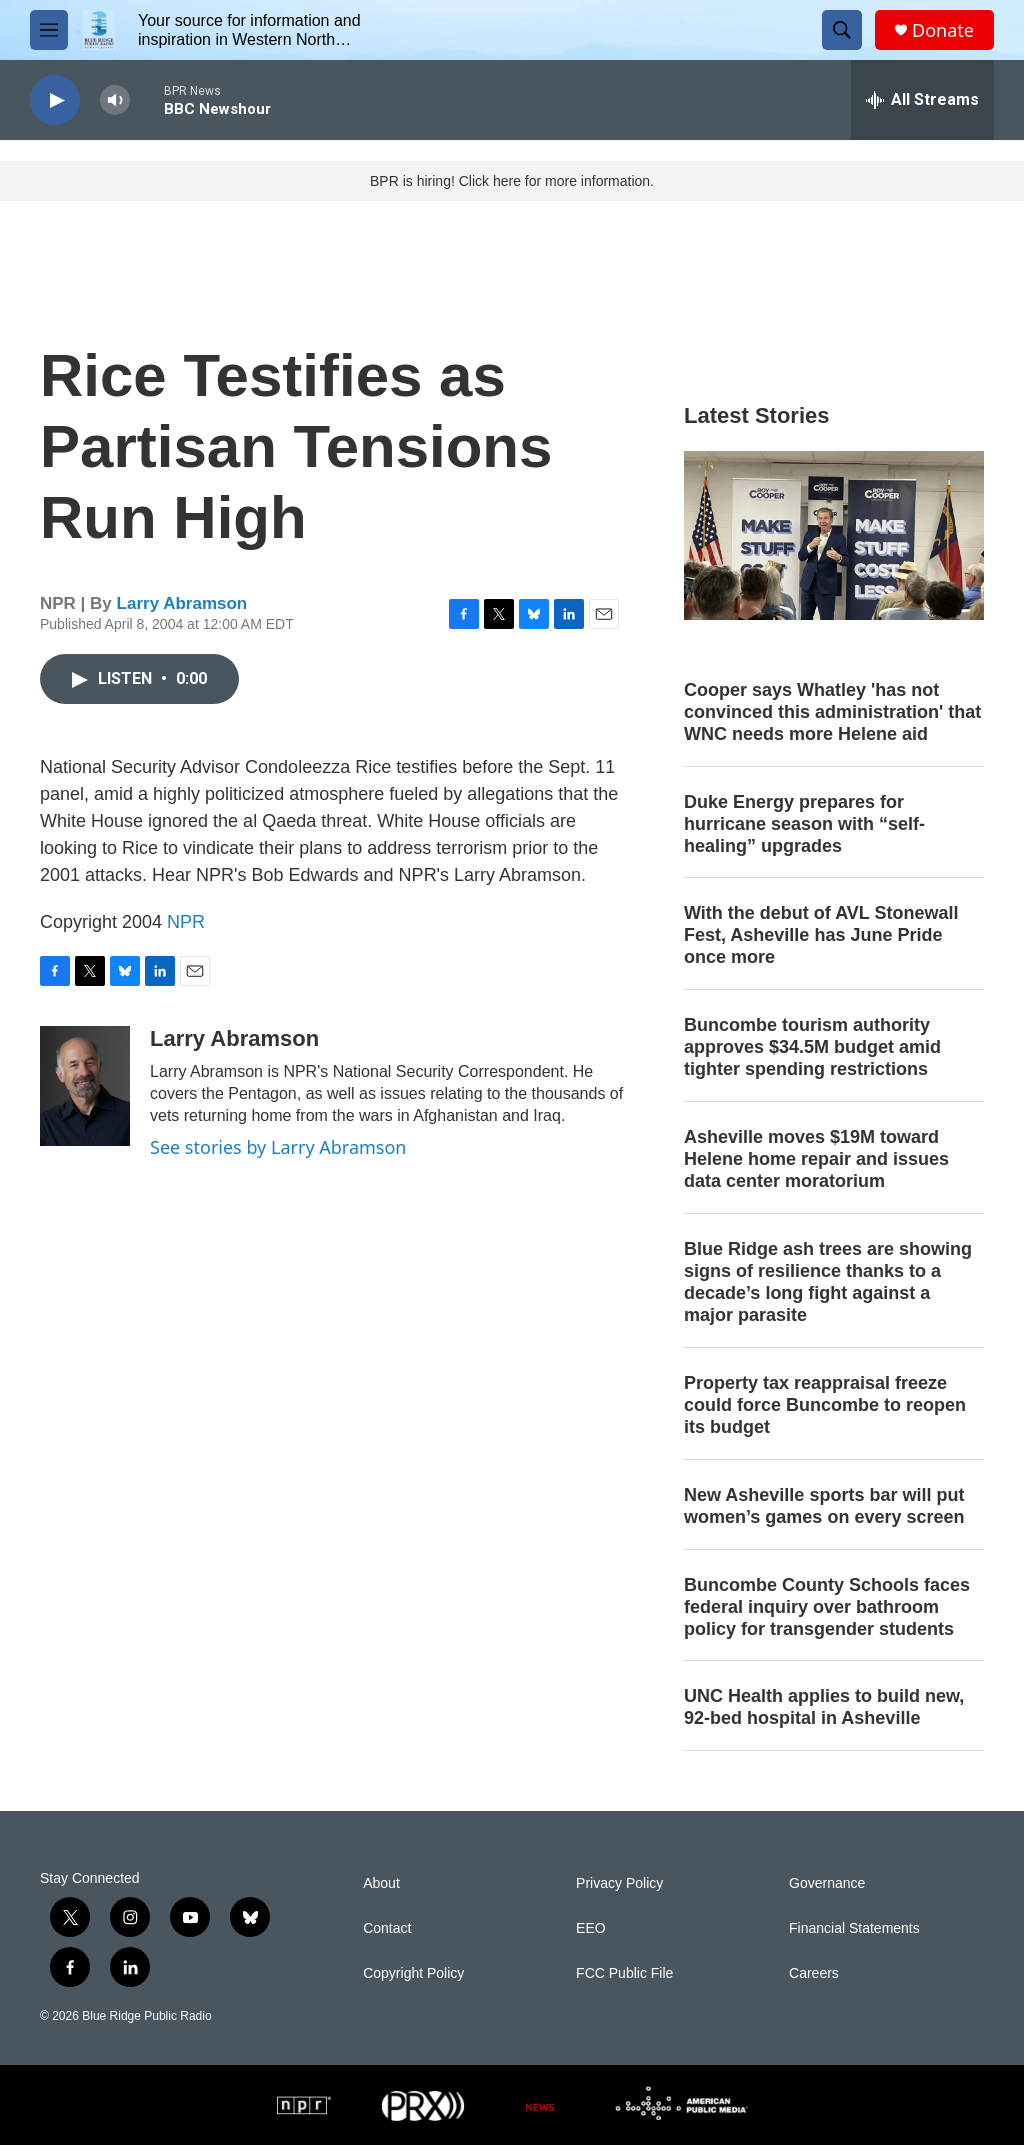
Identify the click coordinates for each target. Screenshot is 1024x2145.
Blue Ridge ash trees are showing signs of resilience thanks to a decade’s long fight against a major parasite (828, 1282)
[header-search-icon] (842, 30)
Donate (943, 30)
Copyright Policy (413, 1973)
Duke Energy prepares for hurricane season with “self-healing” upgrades (804, 824)
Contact (387, 1928)
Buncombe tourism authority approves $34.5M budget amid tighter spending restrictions (812, 1047)
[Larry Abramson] (85, 1086)
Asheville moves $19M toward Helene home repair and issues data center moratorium (816, 1159)
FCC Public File (624, 1973)
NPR (186, 922)
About (381, 1883)
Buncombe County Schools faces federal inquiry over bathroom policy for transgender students (827, 1607)
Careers (814, 1973)
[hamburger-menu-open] (49, 30)
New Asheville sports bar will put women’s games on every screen (824, 1506)
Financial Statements (854, 1928)
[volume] (115, 100)
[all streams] (922, 100)
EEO (591, 1928)
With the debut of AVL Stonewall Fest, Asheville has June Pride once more (821, 935)
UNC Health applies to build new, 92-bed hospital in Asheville (824, 1707)
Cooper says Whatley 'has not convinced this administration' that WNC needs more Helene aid (832, 712)
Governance (827, 1883)
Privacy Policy (619, 1883)
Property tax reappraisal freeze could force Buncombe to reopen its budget (825, 1405)
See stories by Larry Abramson (278, 1147)
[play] (55, 100)
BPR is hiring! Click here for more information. (512, 181)
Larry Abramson (182, 603)
